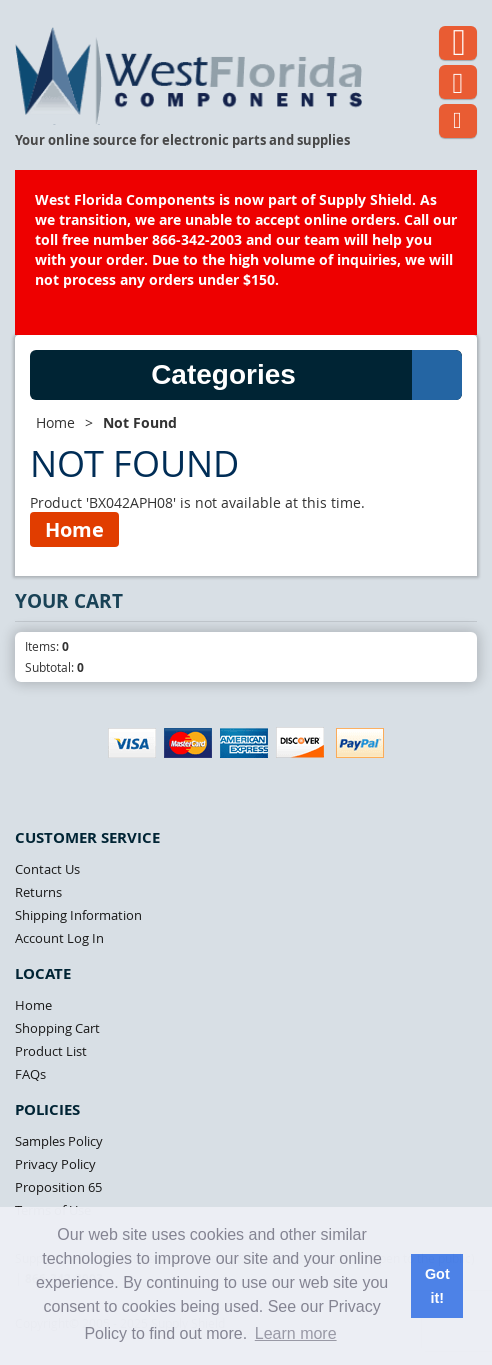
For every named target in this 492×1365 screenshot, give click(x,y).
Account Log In (59, 938)
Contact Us (47, 869)
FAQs (30, 1074)
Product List (51, 1051)
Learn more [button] (296, 1333)
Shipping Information (78, 915)
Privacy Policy (55, 1164)
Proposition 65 (58, 1187)
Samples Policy (59, 1141)
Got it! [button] (437, 1286)
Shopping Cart (57, 1028)
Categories (306, 375)
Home (55, 422)
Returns (38, 892)
